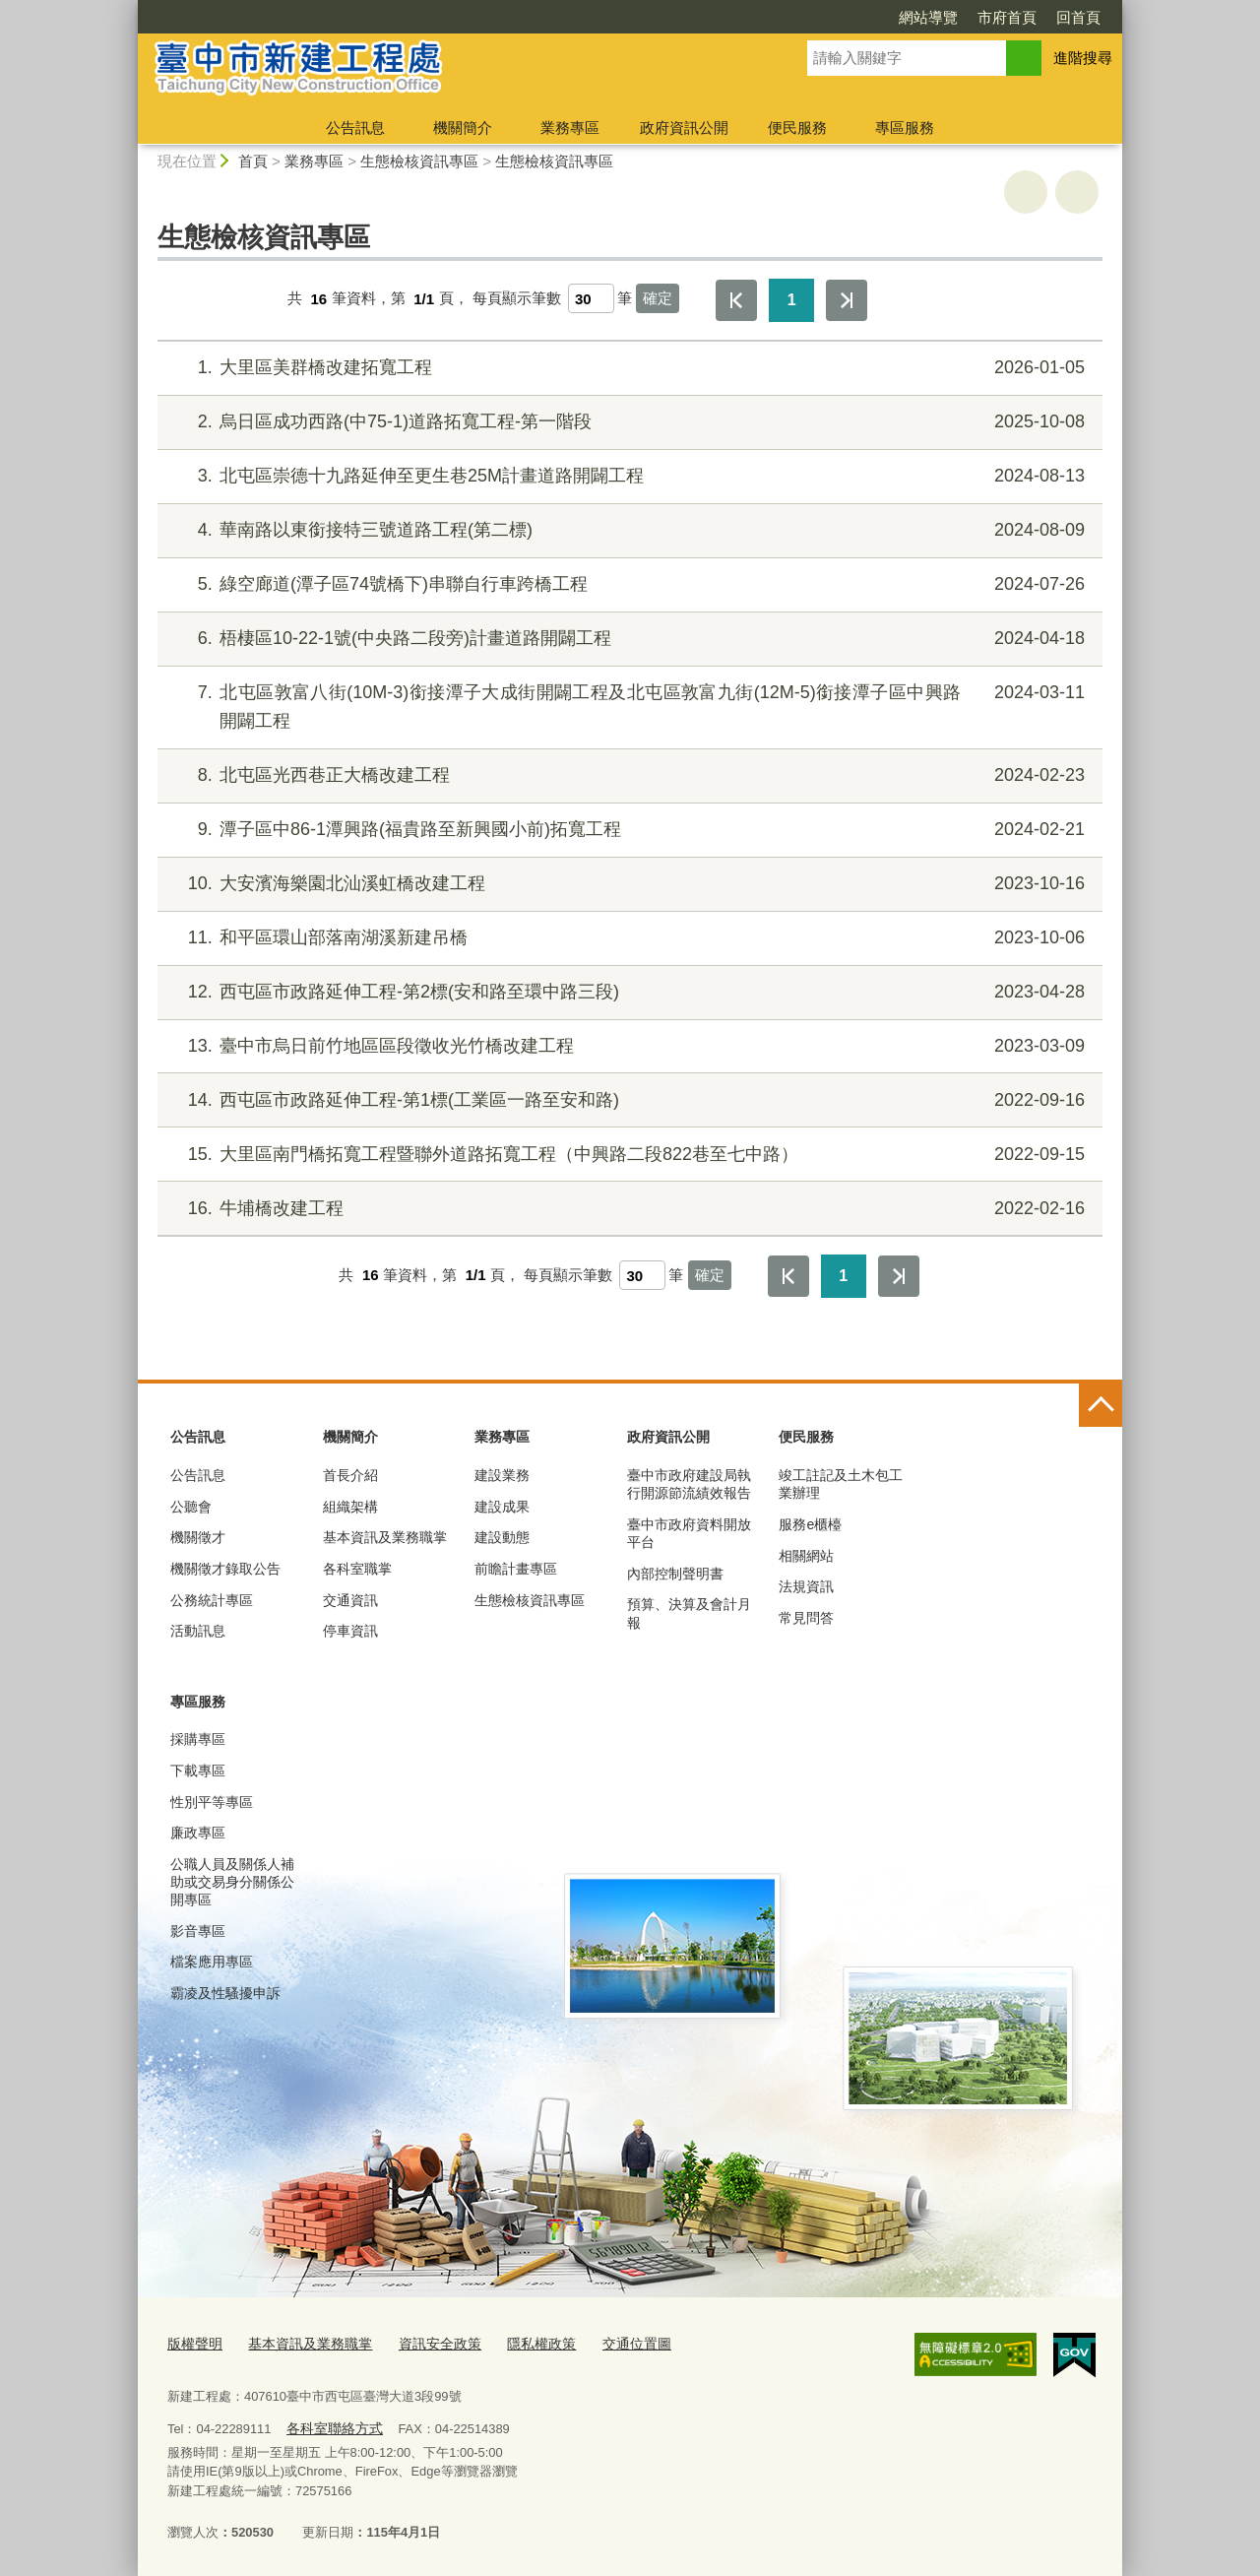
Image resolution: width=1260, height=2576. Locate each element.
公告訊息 (355, 127)
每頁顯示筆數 (516, 298)
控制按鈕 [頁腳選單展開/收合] (1100, 1405)
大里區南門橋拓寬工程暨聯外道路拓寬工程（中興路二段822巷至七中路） (627, 1154)
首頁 (253, 161)
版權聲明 (193, 2342)
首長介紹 (350, 1475)
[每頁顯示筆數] (591, 298)
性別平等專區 (211, 1802)
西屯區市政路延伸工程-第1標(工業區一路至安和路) (627, 1100)
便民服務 (797, 127)
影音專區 (197, 1931)
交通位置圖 (611, 2342)
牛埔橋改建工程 (627, 1208)
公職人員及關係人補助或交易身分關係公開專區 (232, 1881)
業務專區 (569, 127)
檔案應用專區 (211, 1961)
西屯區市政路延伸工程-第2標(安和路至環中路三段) (627, 992)
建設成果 (502, 1506)
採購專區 (197, 1739)
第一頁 (736, 300)
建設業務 (502, 1475)
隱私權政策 (520, 2342)
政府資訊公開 (684, 127)
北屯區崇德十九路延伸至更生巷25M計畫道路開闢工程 (627, 476)
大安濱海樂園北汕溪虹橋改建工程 (627, 883)
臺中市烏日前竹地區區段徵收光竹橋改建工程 (627, 1046)
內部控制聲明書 (675, 1573)
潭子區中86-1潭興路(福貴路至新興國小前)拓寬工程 (627, 829)
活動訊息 (197, 1631)
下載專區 (197, 1770)
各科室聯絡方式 (330, 2425)
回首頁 (1078, 17)
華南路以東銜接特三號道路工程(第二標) (627, 530)
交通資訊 (350, 1600)
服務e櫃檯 (810, 1524)
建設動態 (502, 1537)
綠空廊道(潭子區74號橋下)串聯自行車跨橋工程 (627, 584)
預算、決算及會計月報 (689, 1613)
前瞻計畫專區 (515, 1569)
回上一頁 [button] (1077, 192)
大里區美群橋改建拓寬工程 (627, 368)
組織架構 (350, 1506)
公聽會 (191, 1506)
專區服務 (904, 127)
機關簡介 (462, 127)
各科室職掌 (357, 1569)
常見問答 (806, 1618)
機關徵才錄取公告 (225, 1569)
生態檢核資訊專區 (419, 161)
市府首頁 (1007, 17)
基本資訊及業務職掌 (385, 1537)
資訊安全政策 (424, 2342)
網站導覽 (928, 17)
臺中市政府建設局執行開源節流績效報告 (689, 1484)
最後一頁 (846, 300)
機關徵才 (197, 1537)
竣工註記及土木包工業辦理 (841, 1484)
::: (129, 8)
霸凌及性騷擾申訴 (225, 1993)
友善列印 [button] (1025, 192)
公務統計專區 (211, 1600)
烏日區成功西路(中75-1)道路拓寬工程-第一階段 (627, 422)
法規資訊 (806, 1586)
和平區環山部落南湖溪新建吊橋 (627, 938)
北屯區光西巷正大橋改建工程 (627, 775)
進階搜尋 (1082, 57)
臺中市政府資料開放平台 (689, 1533)
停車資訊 (350, 1631)
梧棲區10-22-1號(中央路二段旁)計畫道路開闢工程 (627, 638)
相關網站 (806, 1556)
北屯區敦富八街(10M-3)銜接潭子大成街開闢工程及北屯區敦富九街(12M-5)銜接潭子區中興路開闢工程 (627, 704)
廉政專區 (197, 1832)
